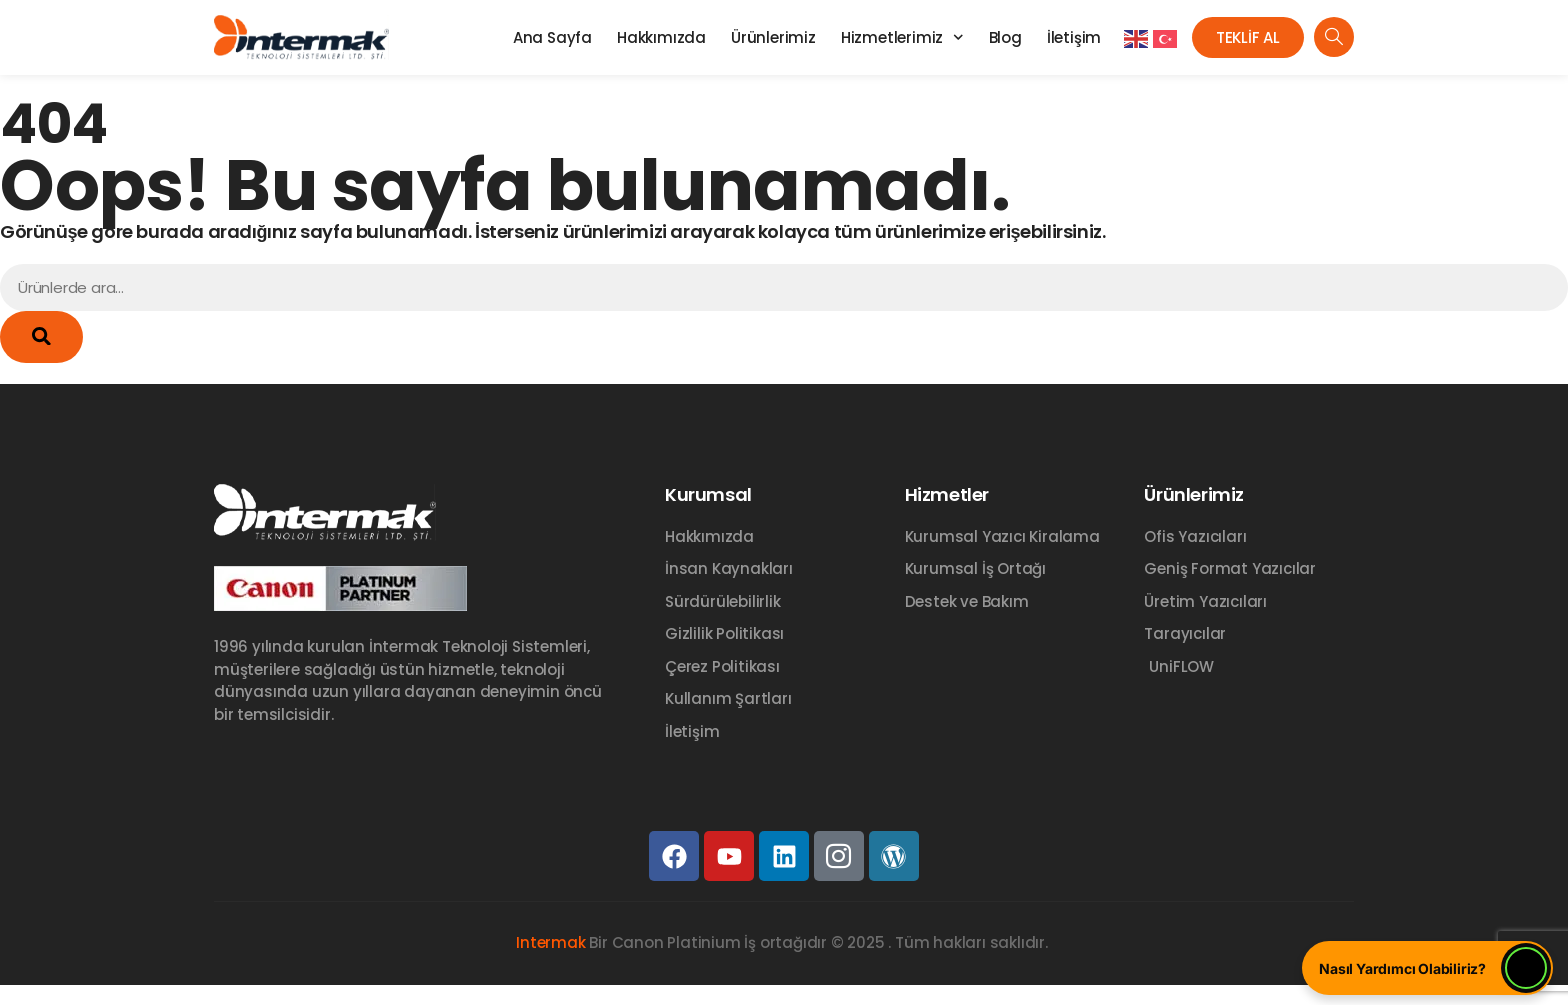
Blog (1005, 37)
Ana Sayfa (552, 37)
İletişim (1074, 37)
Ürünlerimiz (773, 37)
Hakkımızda (661, 37)
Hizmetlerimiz (902, 37)
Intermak (550, 942)
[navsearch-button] (1334, 37)
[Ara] (41, 337)
